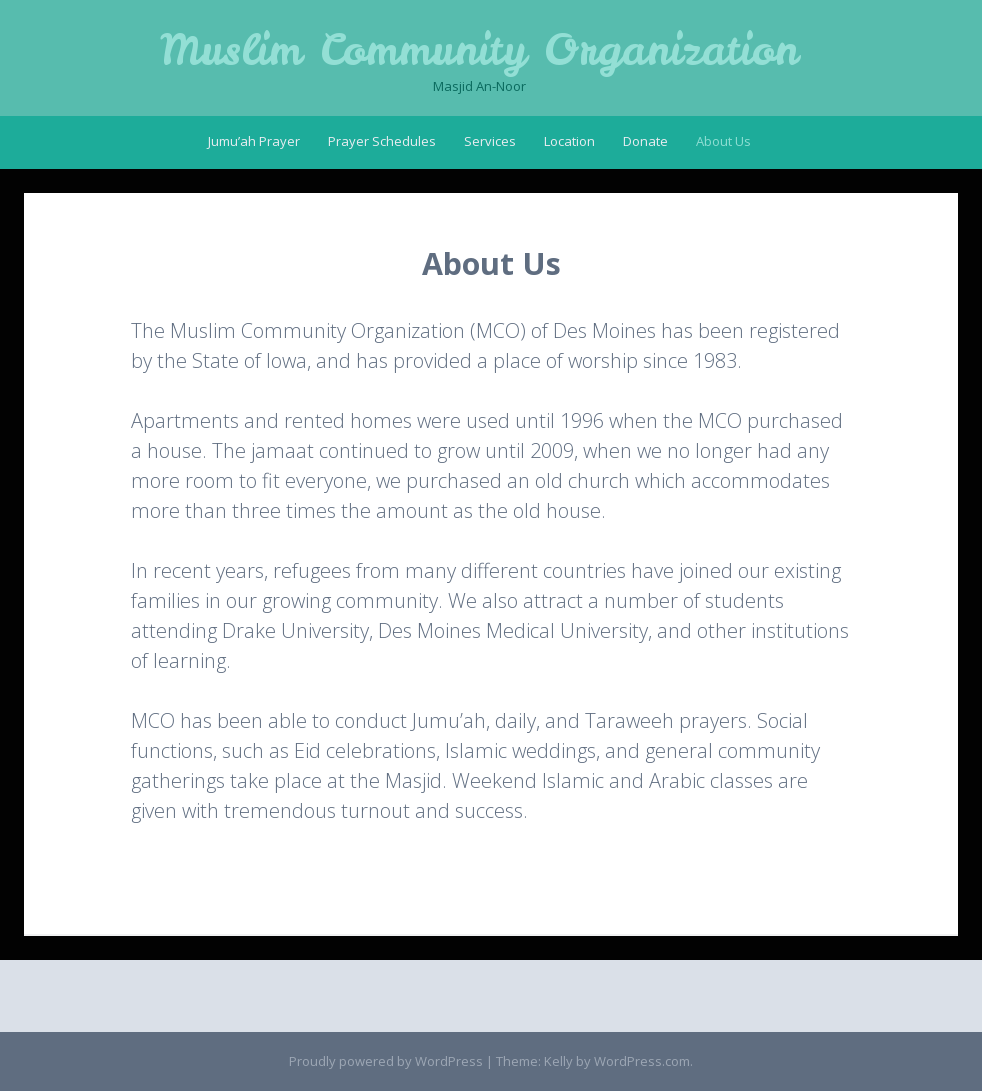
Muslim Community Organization (479, 50)
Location (569, 141)
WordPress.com (642, 1061)
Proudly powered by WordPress (386, 1061)
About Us (723, 141)
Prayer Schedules (382, 141)
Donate (645, 141)
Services (490, 141)
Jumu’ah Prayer (254, 141)
